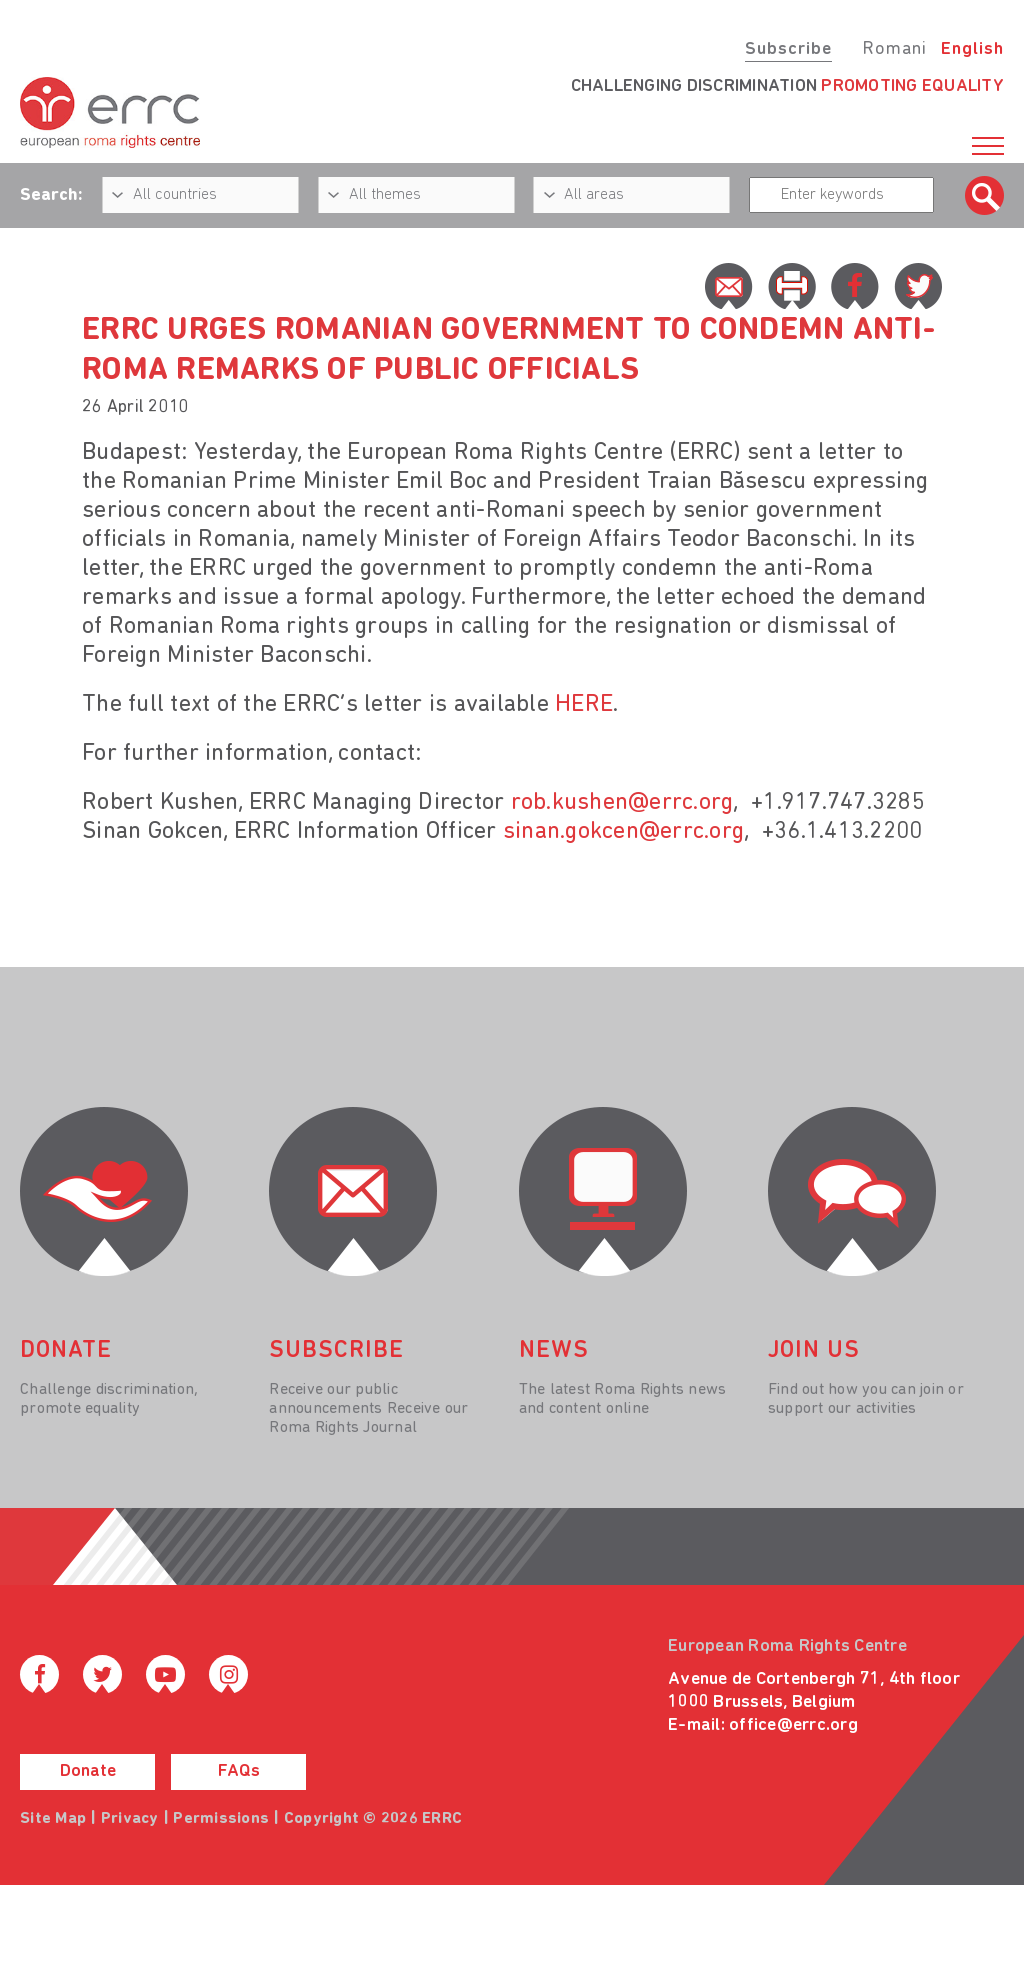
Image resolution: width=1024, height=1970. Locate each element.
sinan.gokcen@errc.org (623, 832)
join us (814, 1351)
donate (66, 1351)
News (554, 1351)
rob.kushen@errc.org (622, 803)
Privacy (130, 1819)
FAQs (239, 1771)
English (972, 49)
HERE (584, 705)
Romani (894, 49)
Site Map (53, 1819)
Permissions (221, 1819)
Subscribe (788, 49)
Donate (88, 1771)
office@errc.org (793, 1725)
